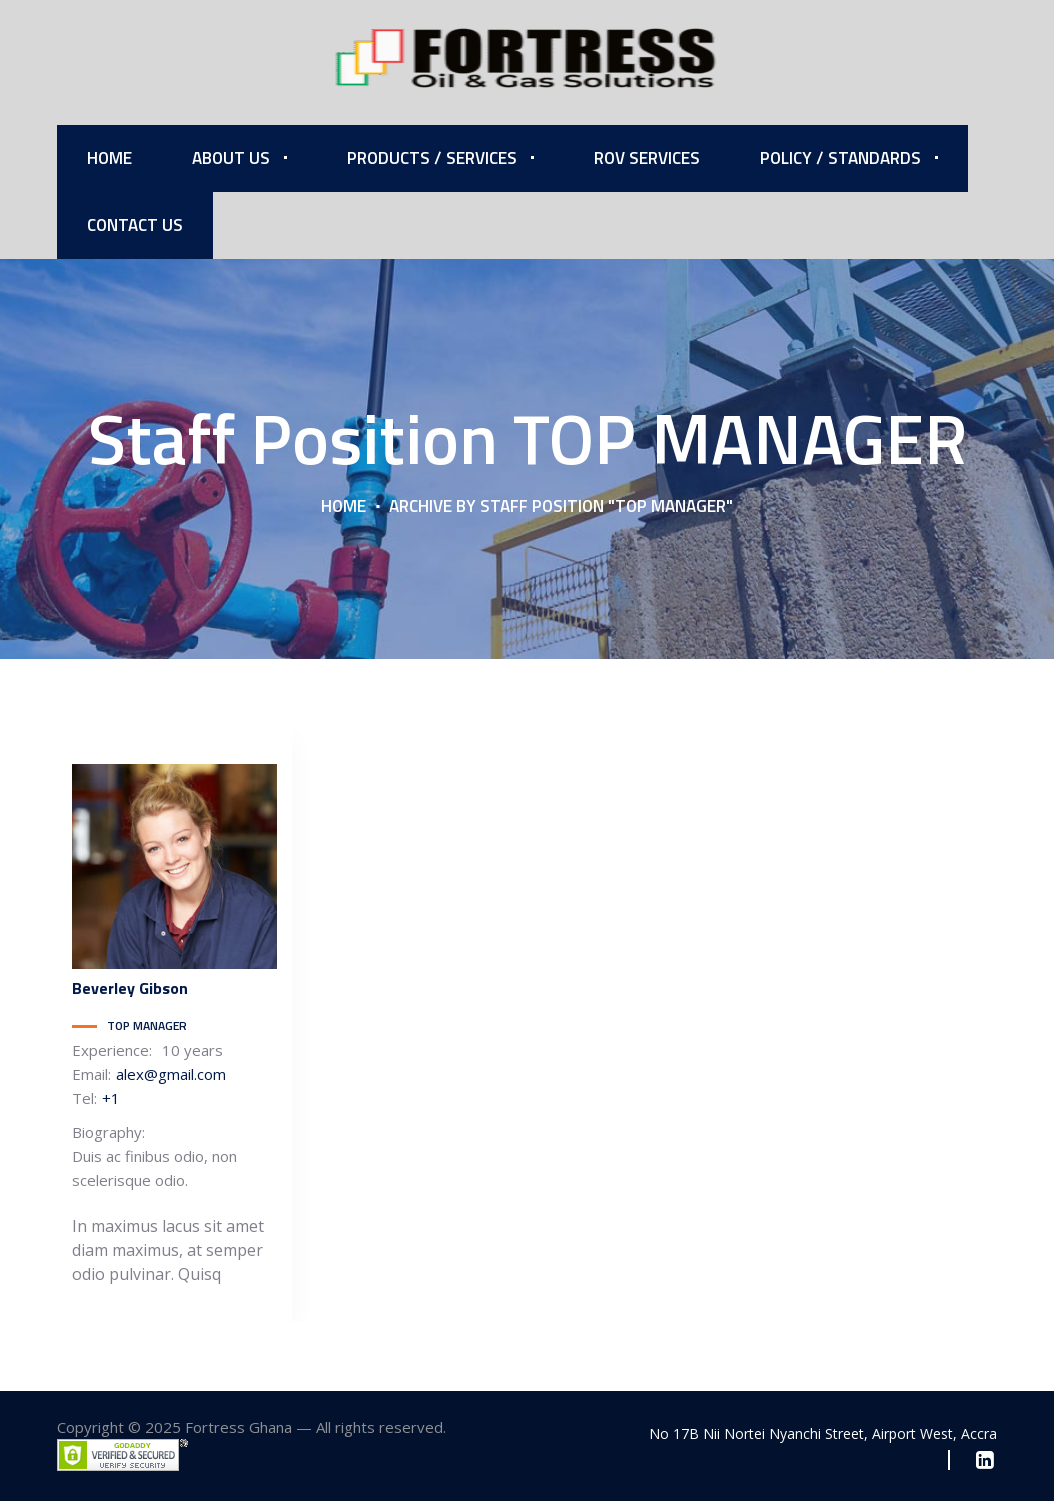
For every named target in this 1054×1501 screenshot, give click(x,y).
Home (109, 158)
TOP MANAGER (147, 1025)
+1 (111, 1098)
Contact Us (135, 225)
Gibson (130, 988)
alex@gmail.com (171, 1074)
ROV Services (647, 158)
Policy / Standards (840, 158)
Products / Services (432, 158)
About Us (231, 158)
